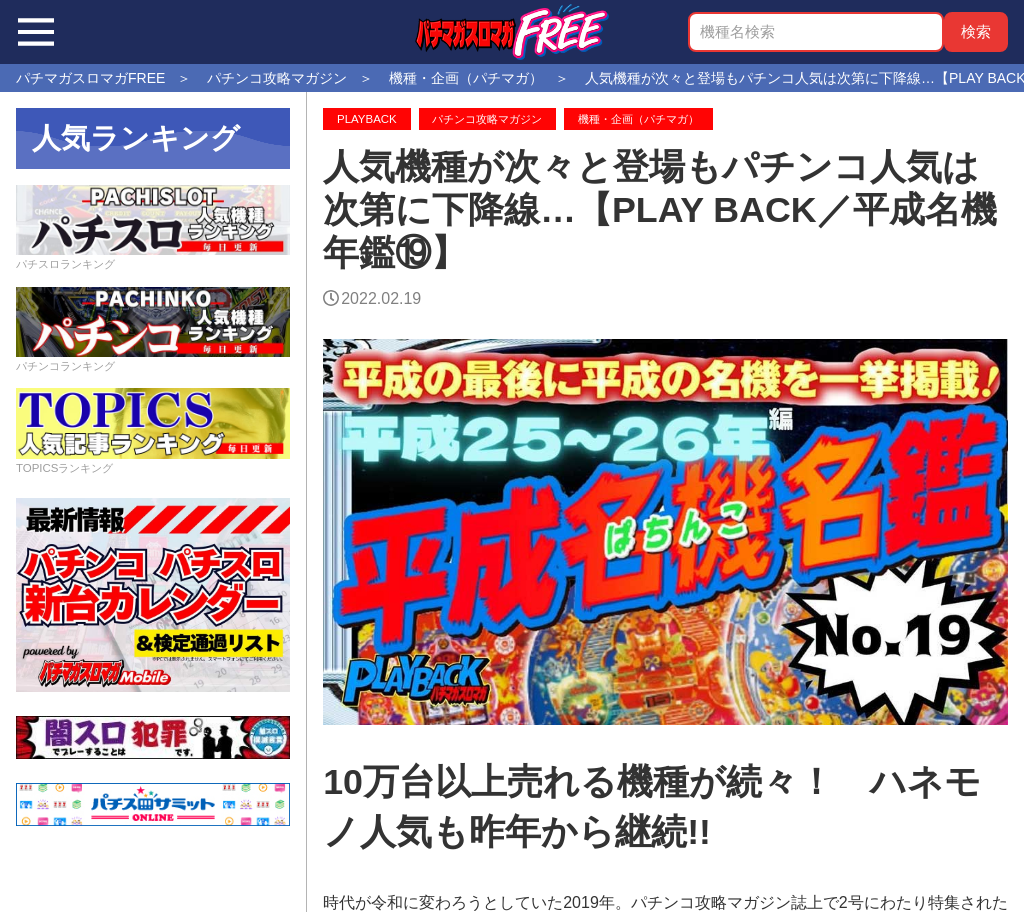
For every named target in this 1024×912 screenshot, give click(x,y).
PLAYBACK (367, 119)
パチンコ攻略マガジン (487, 119)
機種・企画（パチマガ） (638, 119)
